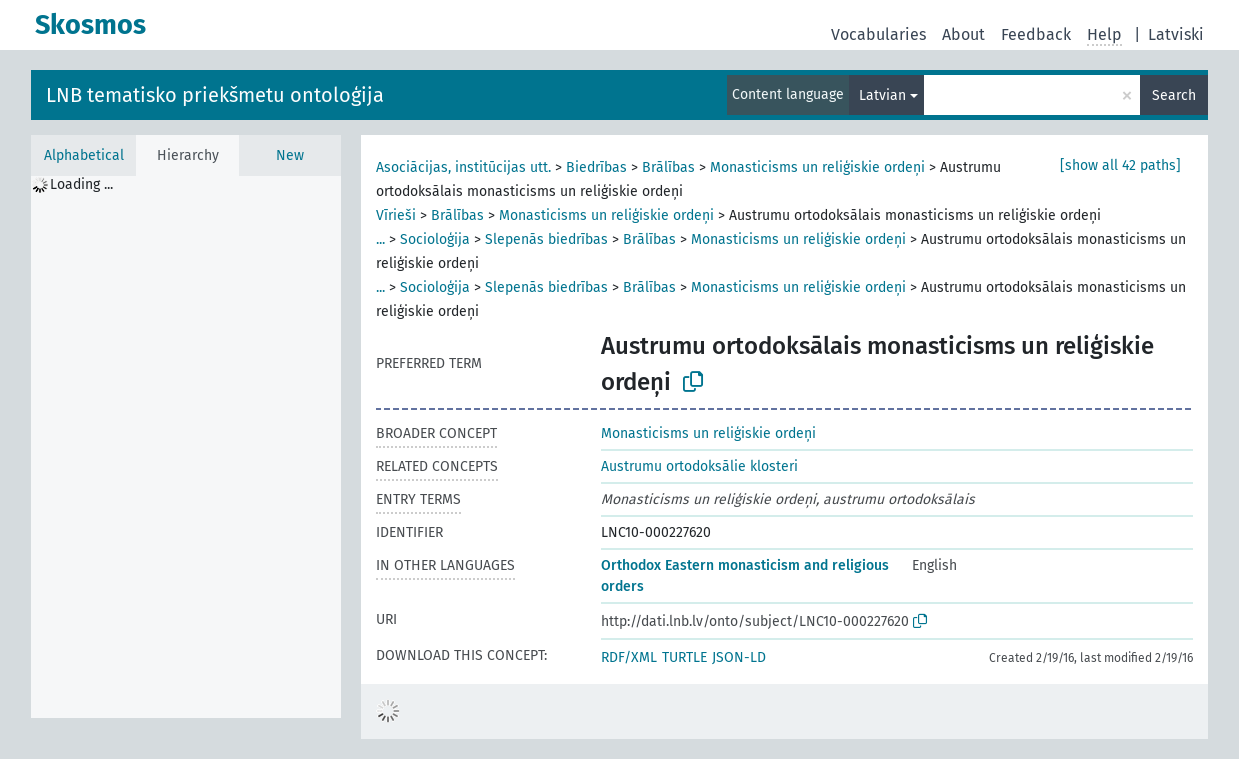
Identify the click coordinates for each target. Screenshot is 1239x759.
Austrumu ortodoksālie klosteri (699, 466)
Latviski (1176, 34)
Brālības (668, 167)
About (963, 34)
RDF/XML (629, 657)
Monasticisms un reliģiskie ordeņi (817, 167)
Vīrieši (396, 215)
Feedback (1036, 34)
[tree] (186, 447)
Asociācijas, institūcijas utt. (463, 167)
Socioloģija (435, 239)
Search (1174, 95)
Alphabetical (84, 155)
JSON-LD (739, 657)
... (380, 239)
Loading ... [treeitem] (81, 184)
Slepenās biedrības (546, 239)
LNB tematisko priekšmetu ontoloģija (215, 95)
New (290, 155)
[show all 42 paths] (1120, 165)
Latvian (882, 95)
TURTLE (684, 657)
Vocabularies (878, 34)
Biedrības (596, 167)
